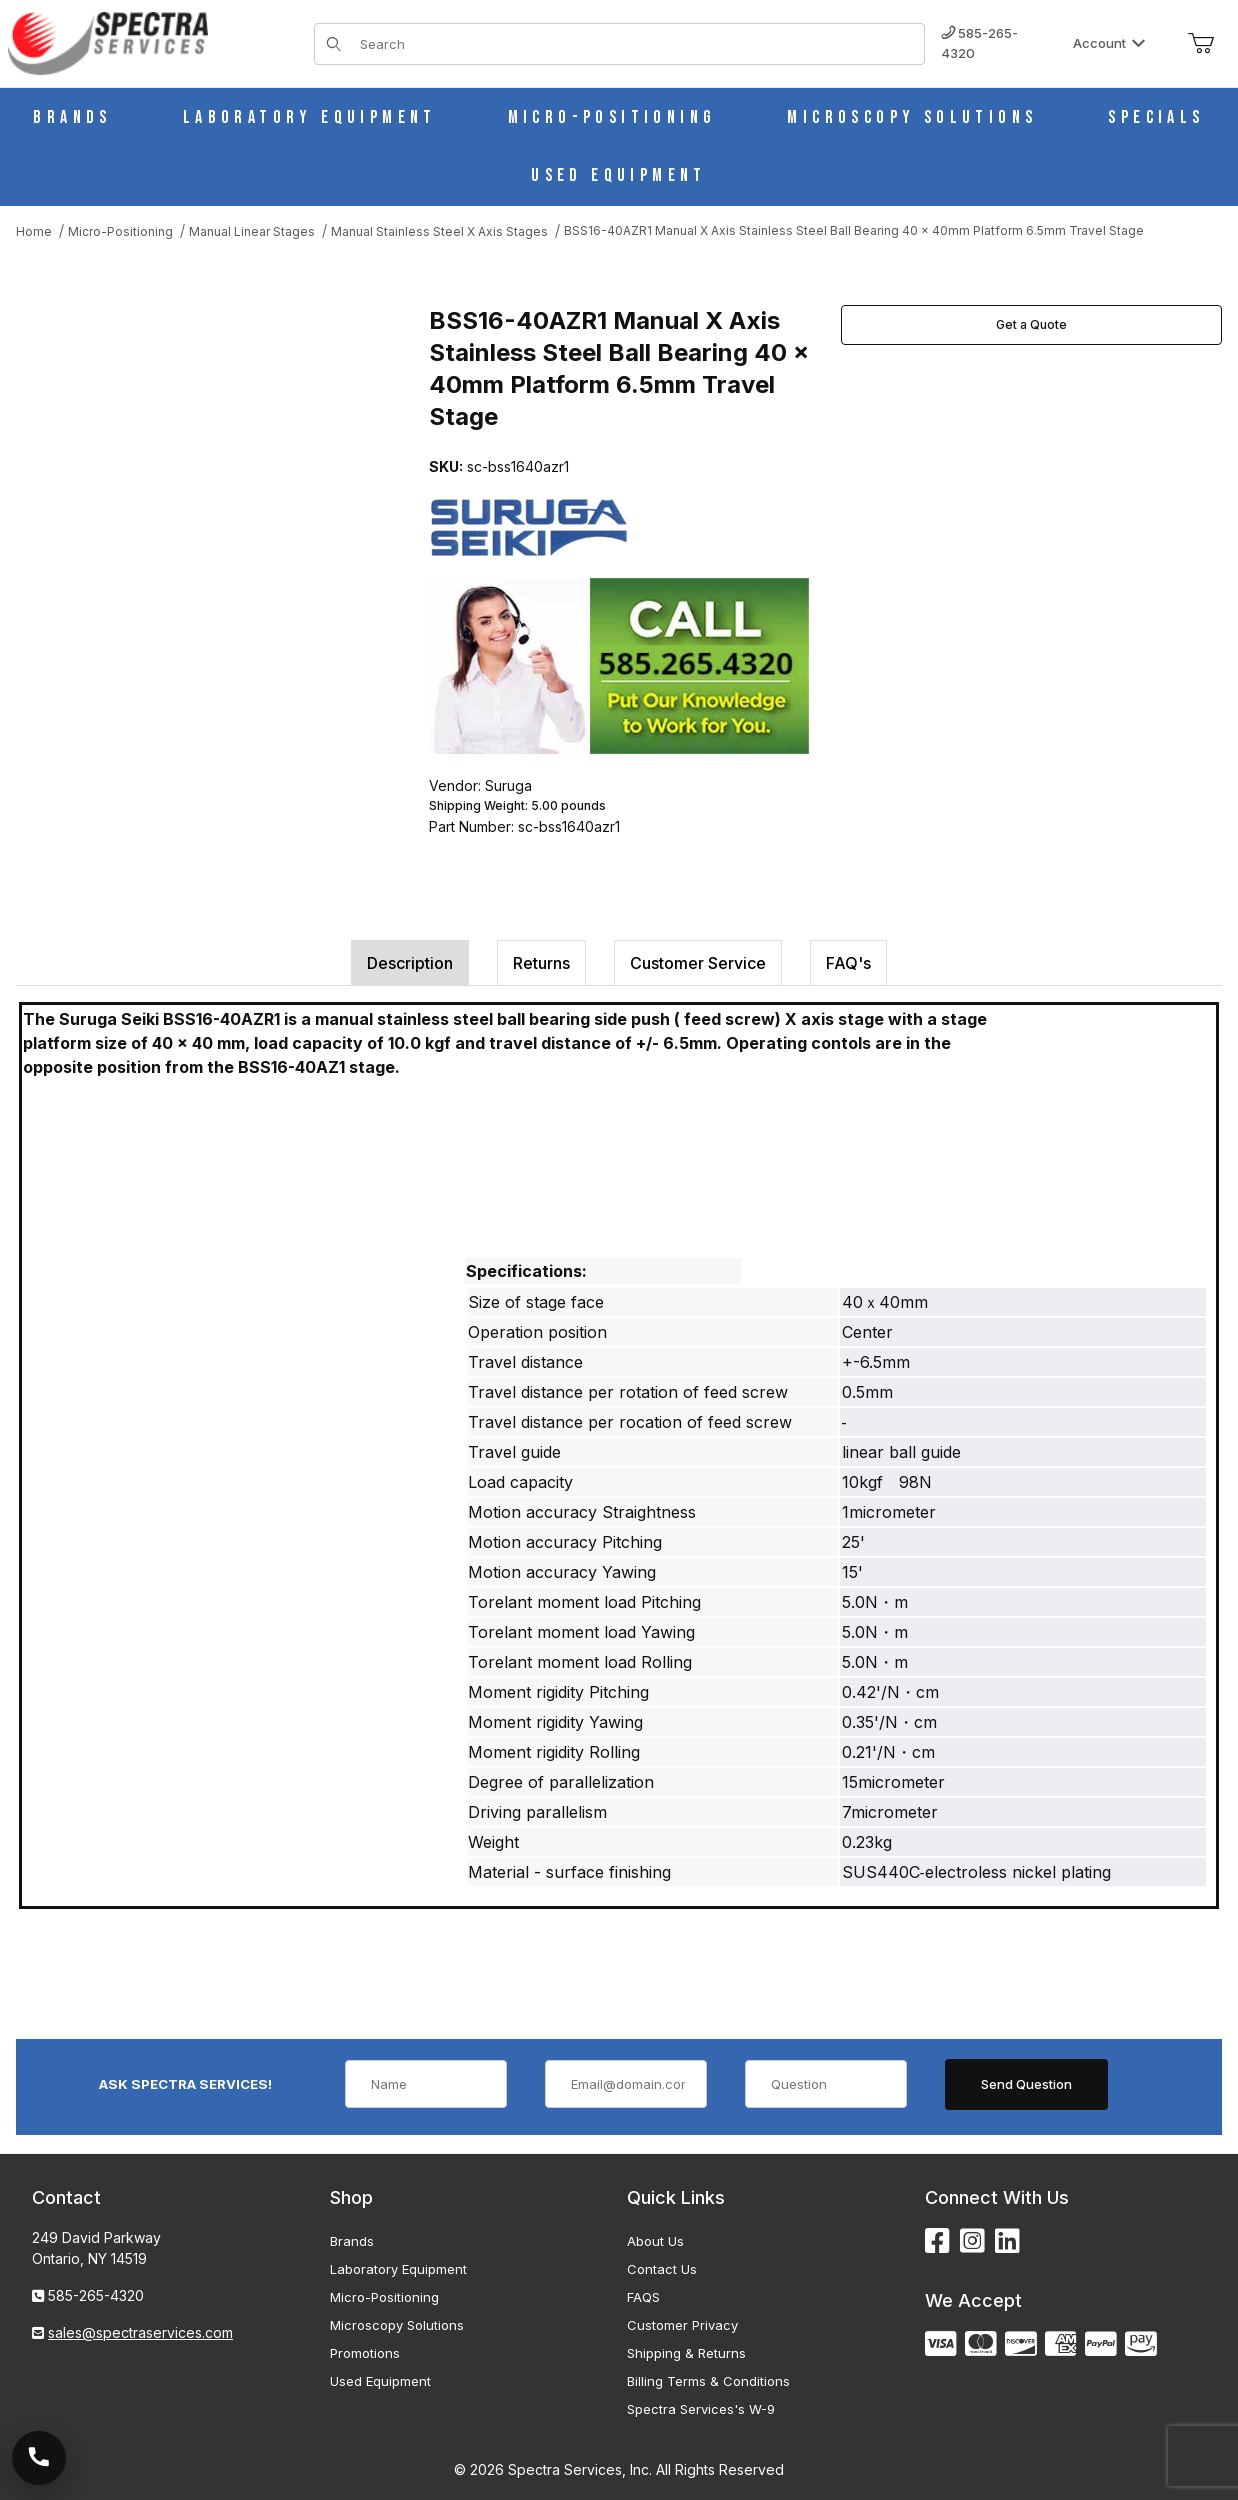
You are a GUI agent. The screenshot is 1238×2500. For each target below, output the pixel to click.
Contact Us (662, 2269)
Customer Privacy (682, 2325)
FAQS (643, 2297)
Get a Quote (1031, 324)
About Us (655, 2241)
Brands (352, 2241)
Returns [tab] (541, 963)
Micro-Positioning (384, 2297)
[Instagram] (972, 2241)
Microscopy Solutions (397, 2325)
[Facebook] (937, 2241)
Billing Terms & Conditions (708, 2381)
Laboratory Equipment (398, 2269)
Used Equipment (380, 2381)
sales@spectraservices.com (140, 2332)
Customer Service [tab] (698, 963)
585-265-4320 (979, 43)
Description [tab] (410, 963)
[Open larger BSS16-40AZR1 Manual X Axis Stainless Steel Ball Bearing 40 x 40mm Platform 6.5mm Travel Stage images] (216, 485)
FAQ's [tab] (848, 963)
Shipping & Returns (686, 2353)
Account (1109, 43)
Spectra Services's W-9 (701, 2409)
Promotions (365, 2353)
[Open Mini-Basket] (1201, 44)
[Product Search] (636, 44)
